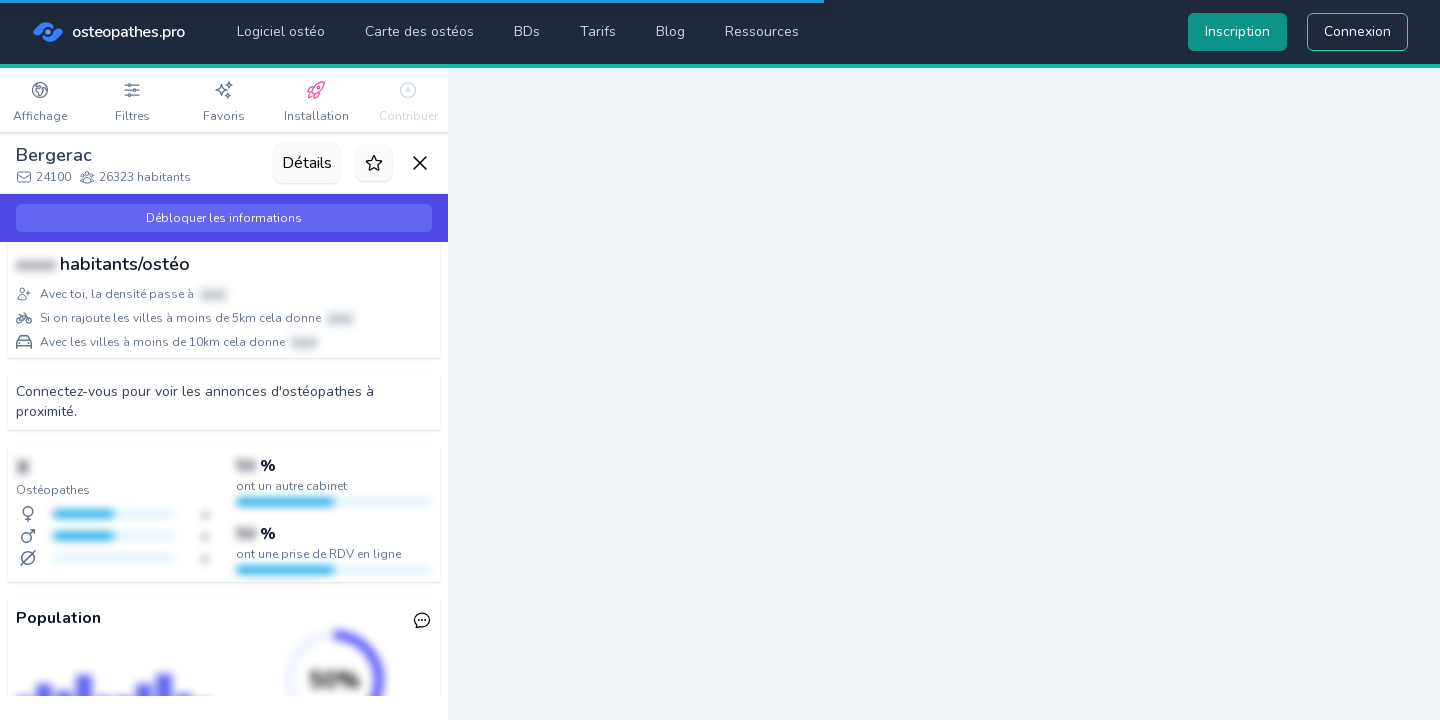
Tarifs (598, 31)
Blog (670, 31)
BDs (527, 31)
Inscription (1237, 31)
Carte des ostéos (419, 31)
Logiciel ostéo (281, 31)
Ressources (762, 31)
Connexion (1357, 31)
